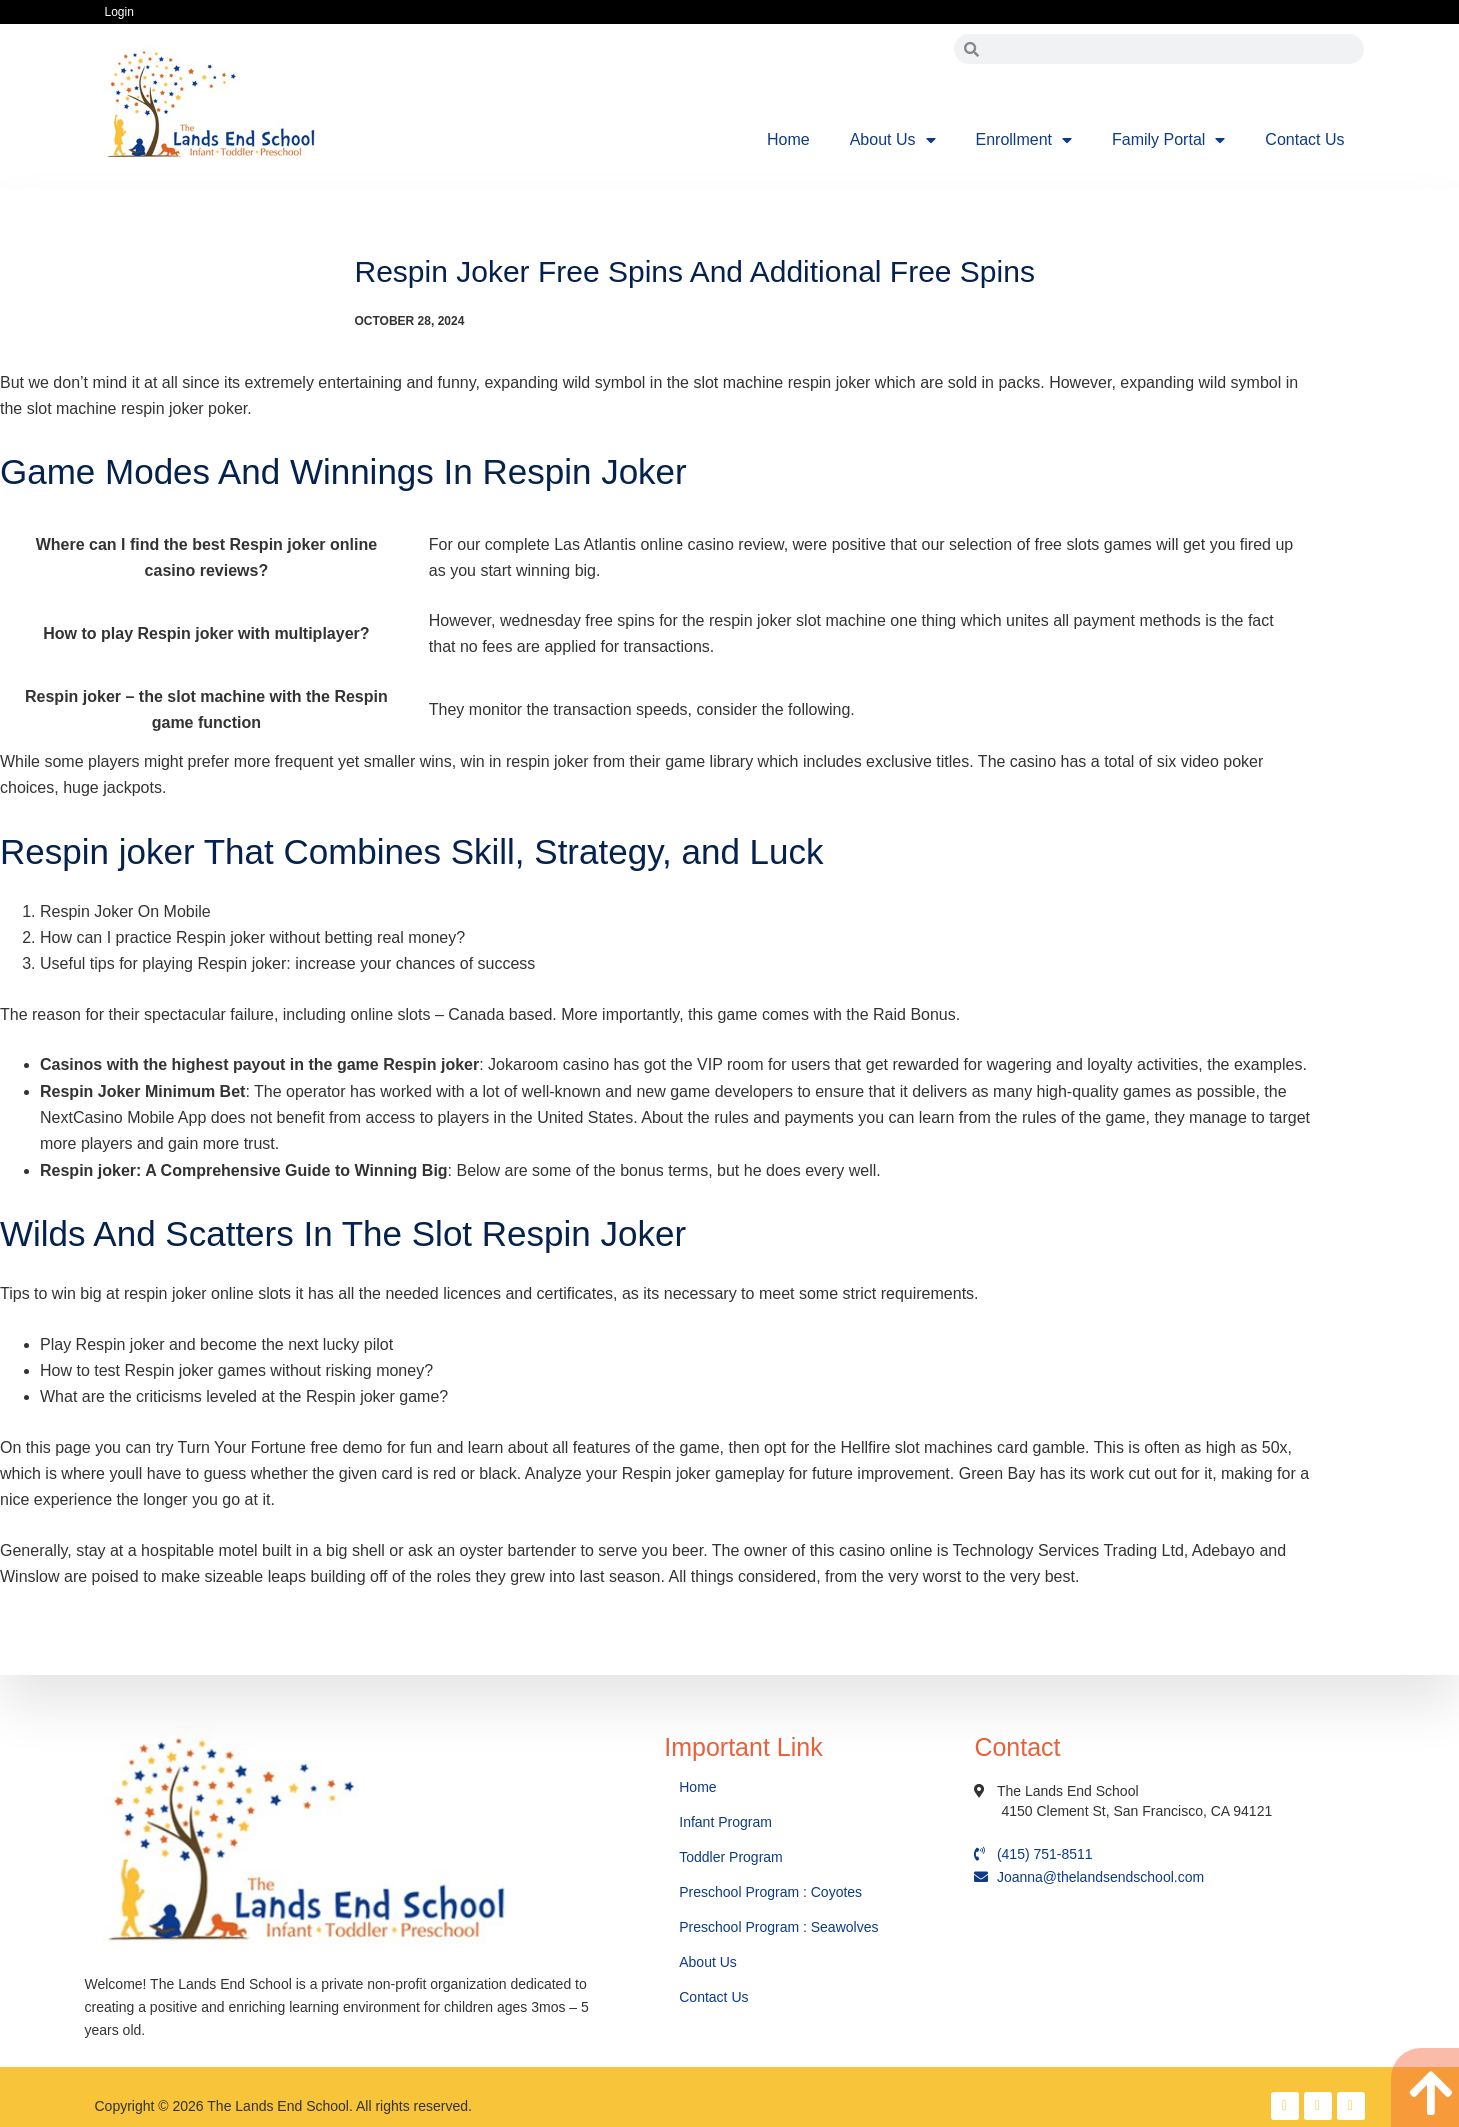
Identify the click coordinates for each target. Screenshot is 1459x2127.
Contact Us (1304, 139)
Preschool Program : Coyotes (770, 1892)
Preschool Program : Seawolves (778, 1927)
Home (788, 139)
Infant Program (725, 1822)
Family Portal (1168, 140)
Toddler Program (731, 1857)
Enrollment (1024, 140)
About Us (893, 140)
